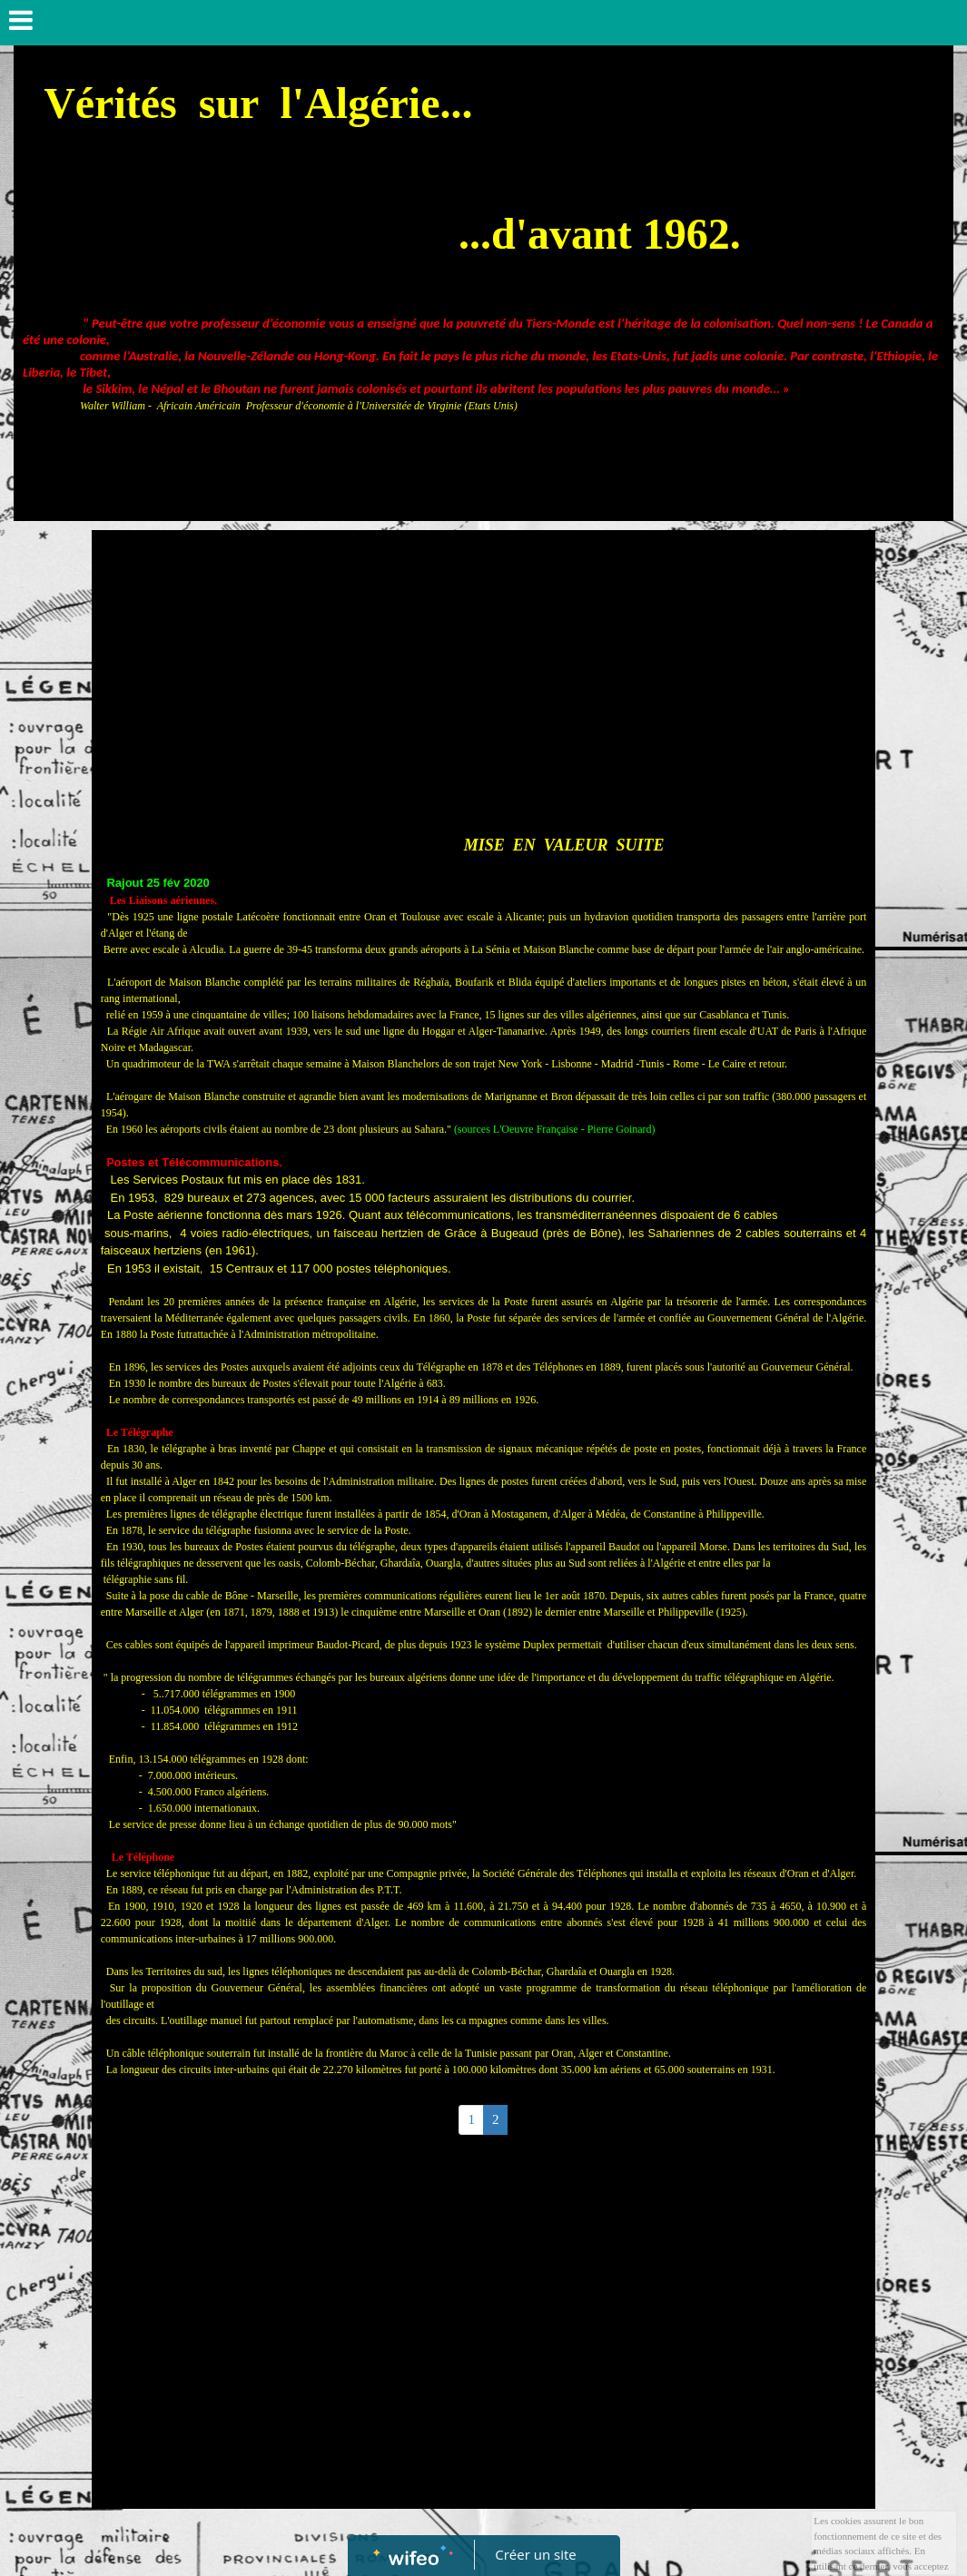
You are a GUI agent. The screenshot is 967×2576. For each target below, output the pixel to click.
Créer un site (535, 2554)
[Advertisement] (483, 675)
